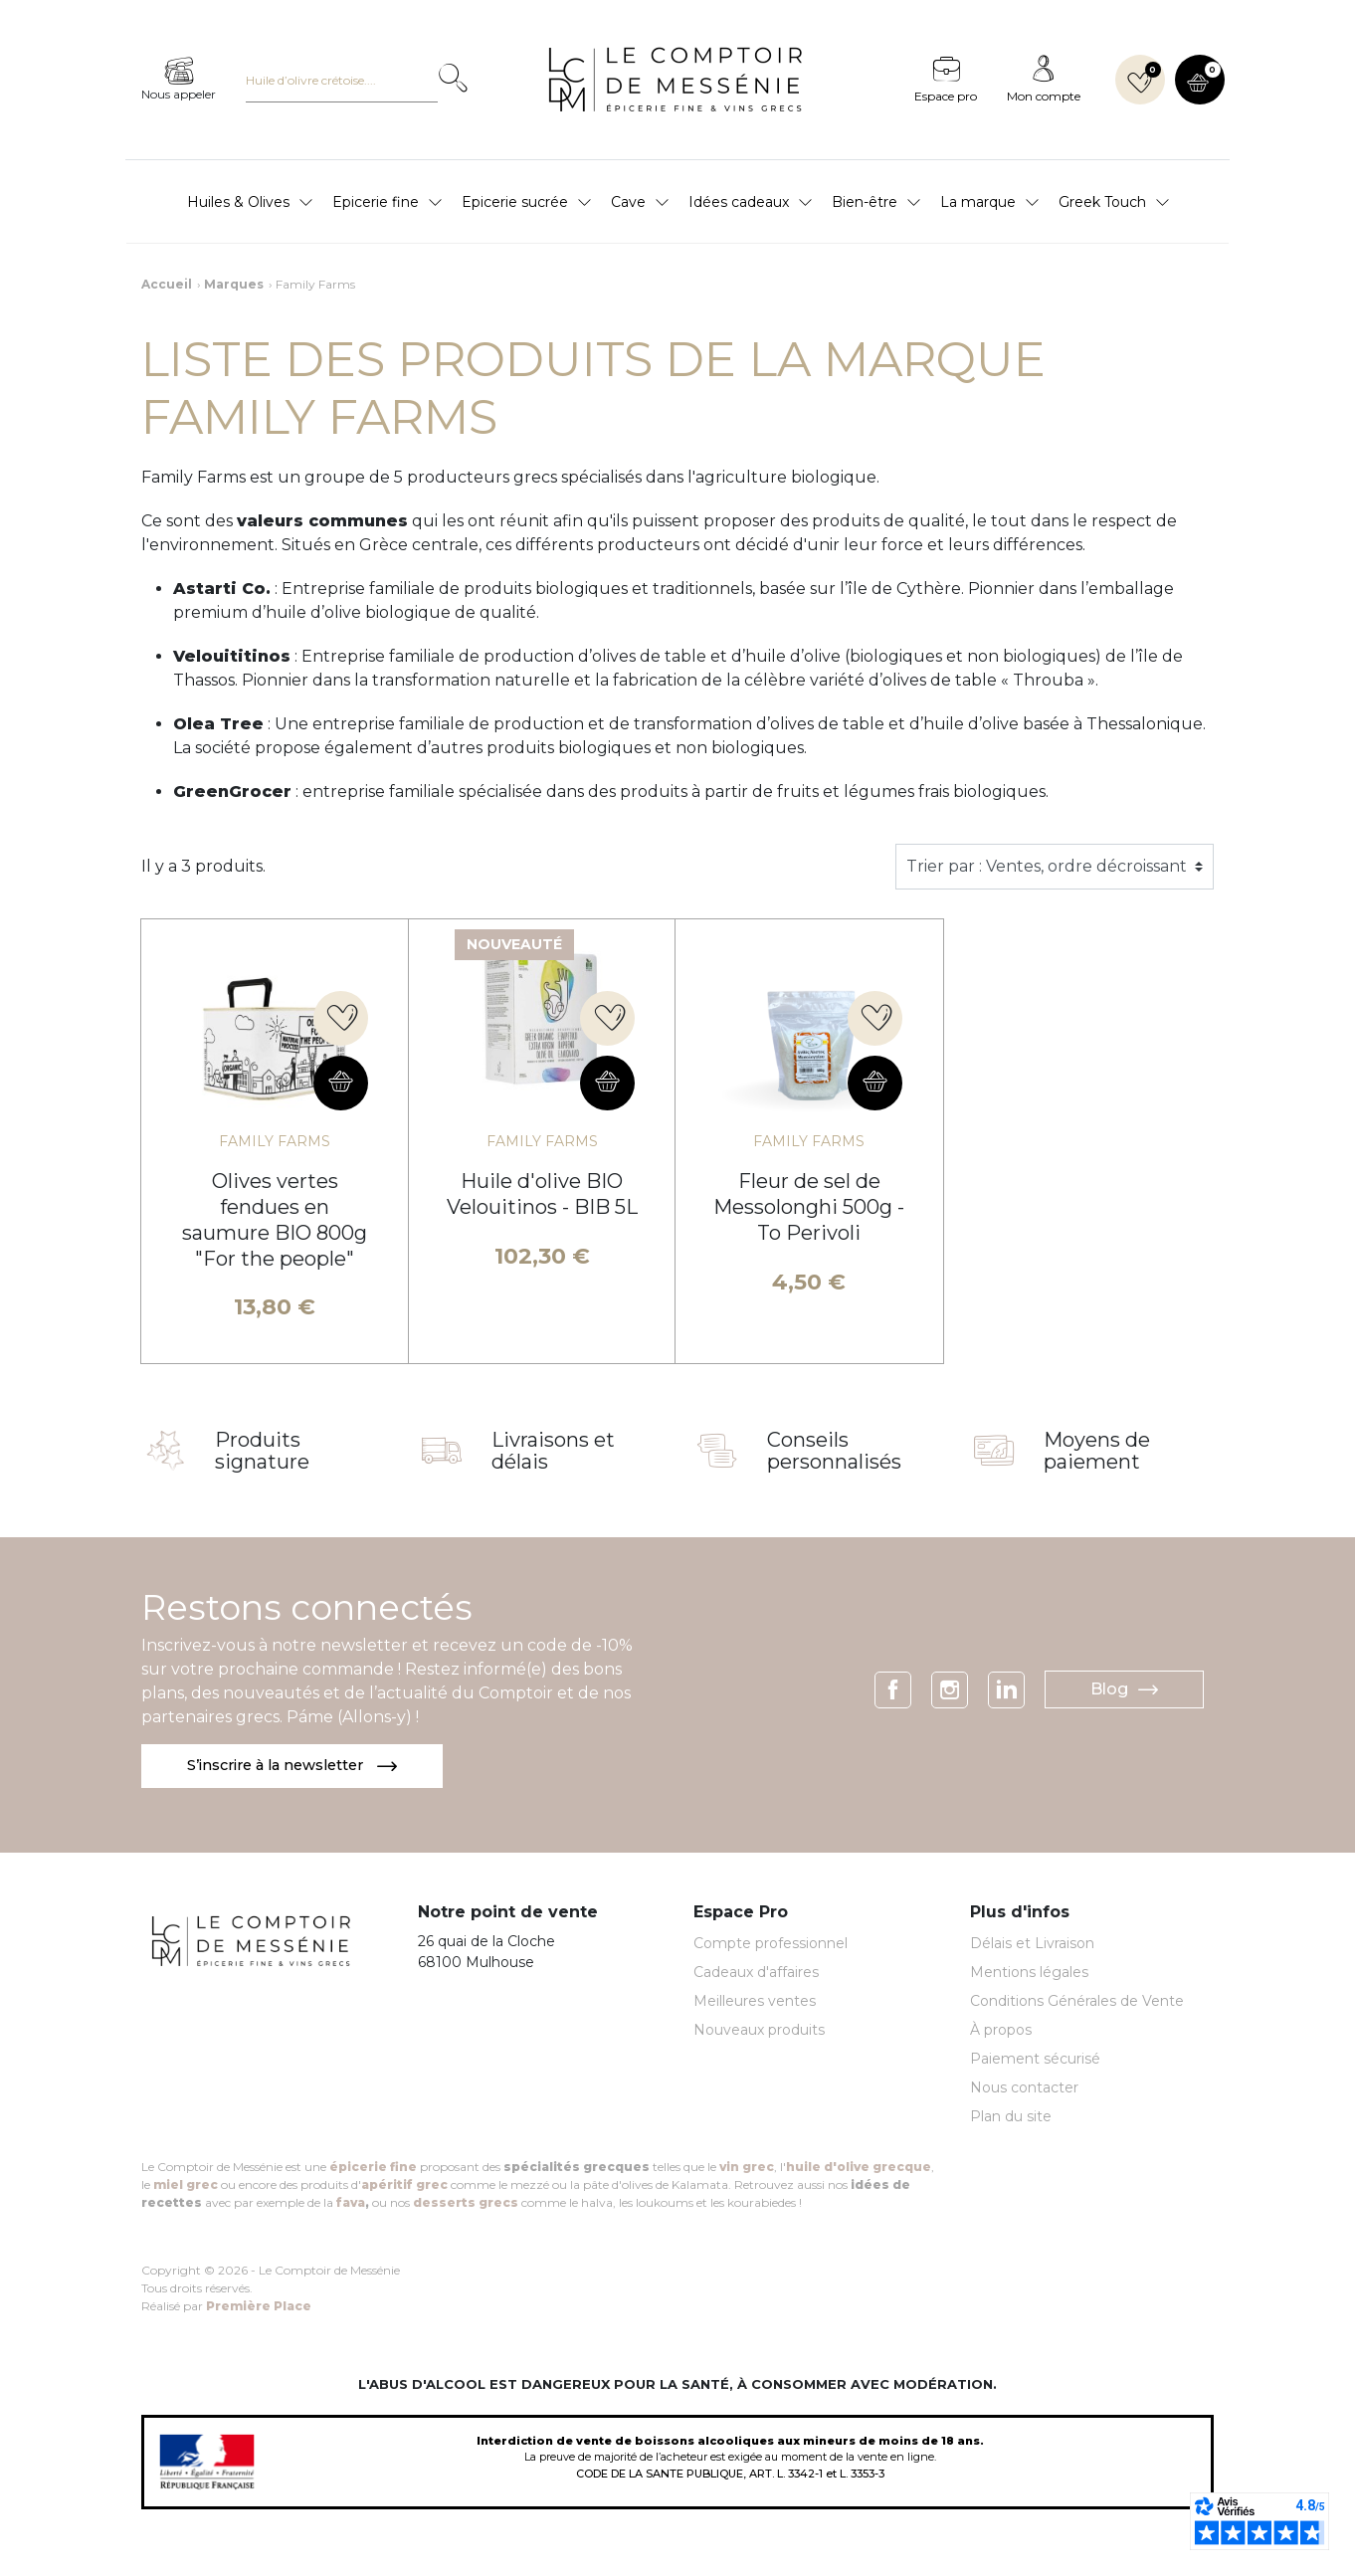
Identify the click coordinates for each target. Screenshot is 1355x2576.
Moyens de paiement (1097, 1451)
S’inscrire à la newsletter (300, 1766)
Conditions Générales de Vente (1077, 2003)
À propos (1001, 2032)
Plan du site (1011, 2118)
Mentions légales (1029, 1974)
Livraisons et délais (553, 1451)
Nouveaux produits (759, 2032)
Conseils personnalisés (834, 1451)
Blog (1124, 1690)
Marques (234, 284)
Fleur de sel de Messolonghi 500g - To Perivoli (808, 1207)
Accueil (166, 284)
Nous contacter (1024, 2089)
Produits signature (262, 1451)
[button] (1200, 79)
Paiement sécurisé (1035, 2061)
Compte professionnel (770, 1945)
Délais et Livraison (1032, 1945)
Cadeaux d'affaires (756, 1974)
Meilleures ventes (754, 2003)
